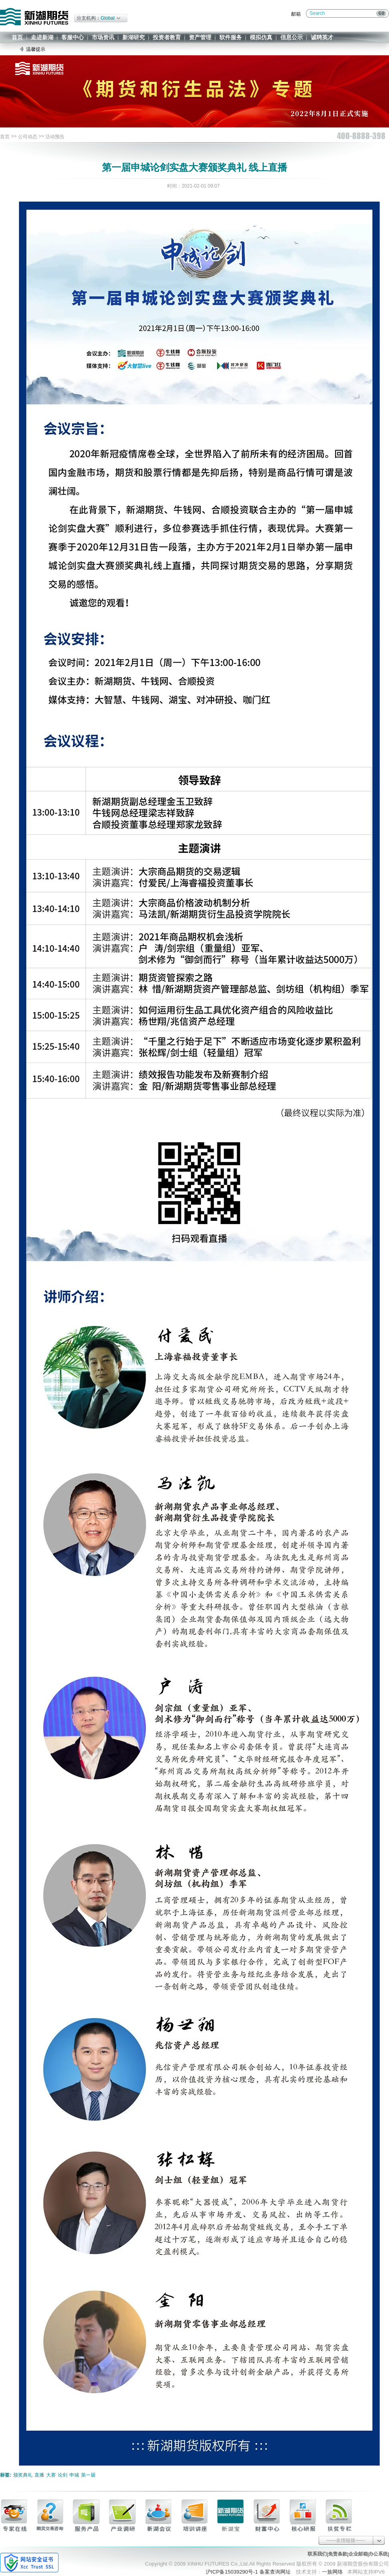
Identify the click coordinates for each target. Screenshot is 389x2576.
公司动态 (27, 136)
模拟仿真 (261, 37)
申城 (74, 2475)
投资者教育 (167, 37)
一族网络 (332, 2572)
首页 (17, 37)
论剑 (62, 2475)
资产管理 (200, 37)
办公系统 (378, 2554)
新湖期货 (34, 16)
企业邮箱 (358, 2554)
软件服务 (230, 37)
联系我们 (317, 2554)
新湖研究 (133, 37)
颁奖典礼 (22, 2475)
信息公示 (291, 37)
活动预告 (55, 136)
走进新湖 (42, 37)
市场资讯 (103, 37)
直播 (39, 2475)
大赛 (51, 2475)
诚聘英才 (322, 37)
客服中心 (72, 37)
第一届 (88, 2475)
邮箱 (296, 14)
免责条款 (337, 2554)
